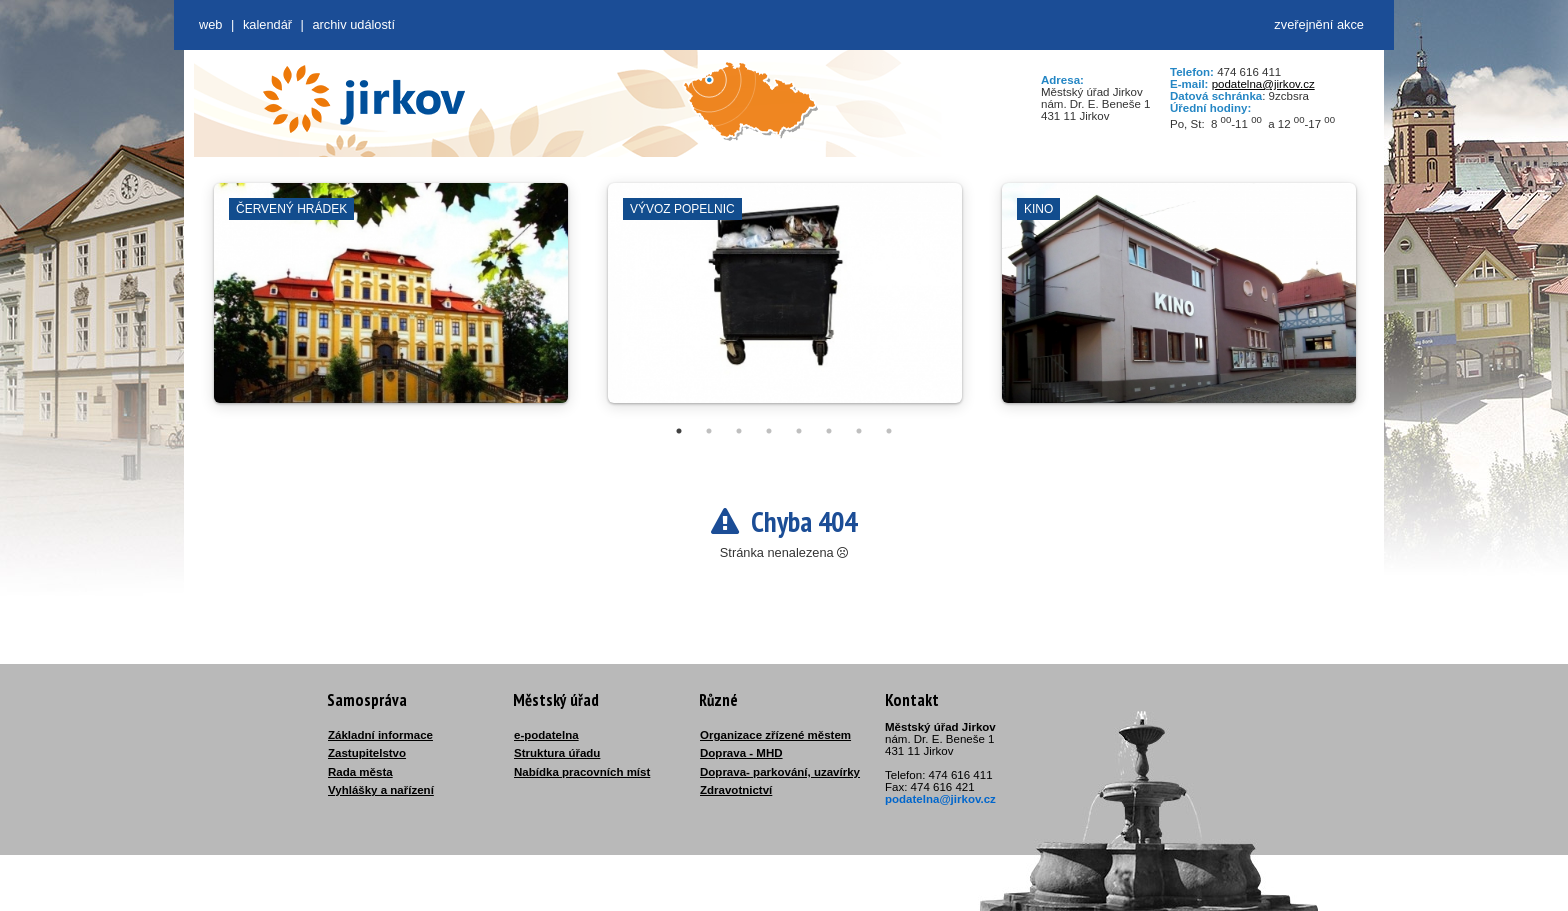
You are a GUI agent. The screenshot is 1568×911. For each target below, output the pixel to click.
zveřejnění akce (1319, 24)
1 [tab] (679, 431)
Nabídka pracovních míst (582, 772)
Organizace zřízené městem (775, 735)
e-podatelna (546, 735)
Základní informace (380, 735)
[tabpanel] (391, 303)
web (210, 24)
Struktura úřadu (557, 753)
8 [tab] (889, 431)
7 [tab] (859, 431)
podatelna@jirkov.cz (1263, 84)
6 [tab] (829, 431)
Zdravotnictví (736, 790)
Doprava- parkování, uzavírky (780, 772)
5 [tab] (799, 431)
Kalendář (267, 24)
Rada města (360, 772)
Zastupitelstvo (367, 753)
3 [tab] (739, 431)
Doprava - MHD (741, 753)
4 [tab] (769, 431)
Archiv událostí (353, 24)
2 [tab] (709, 431)
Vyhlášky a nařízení (381, 790)
